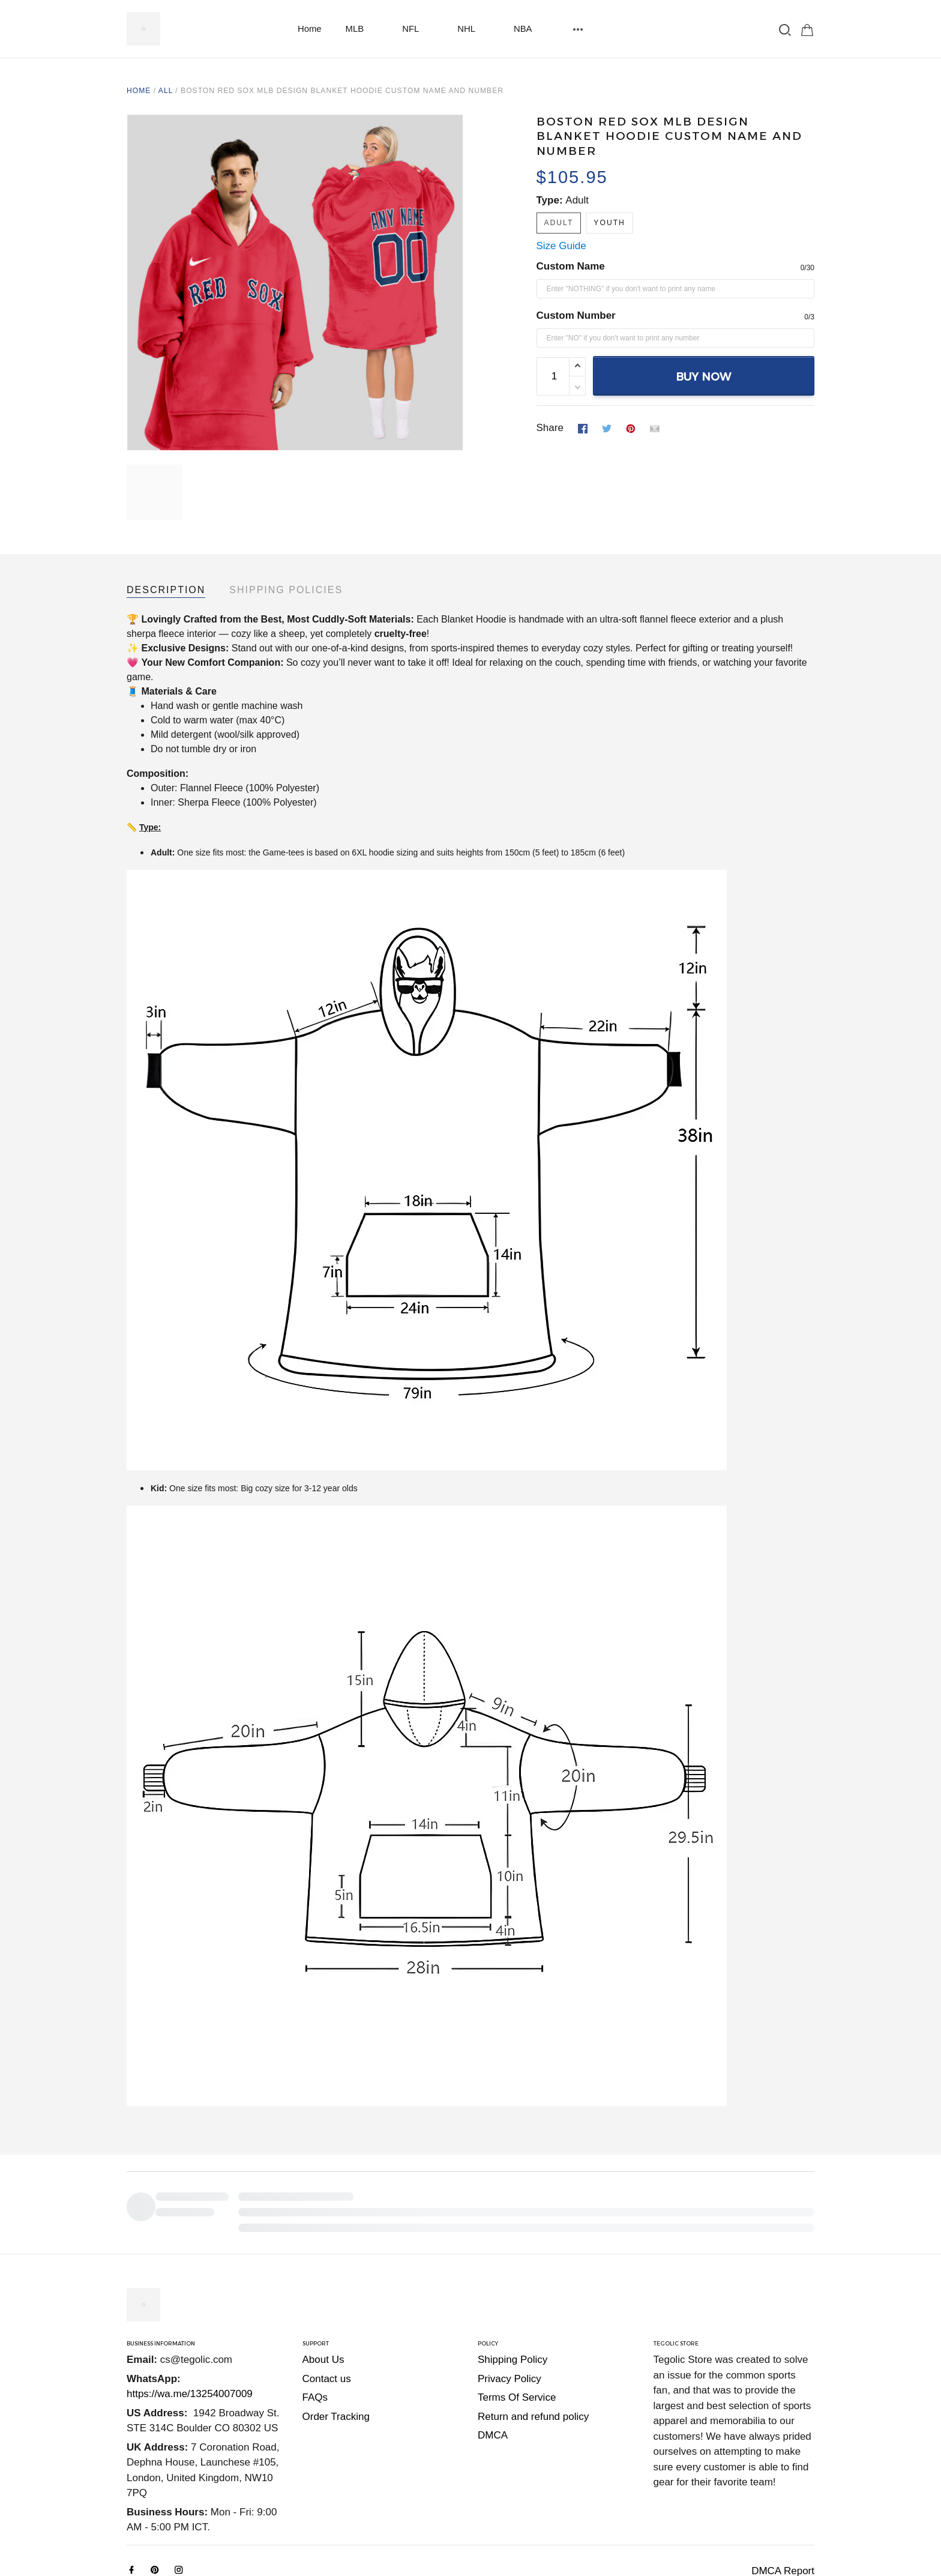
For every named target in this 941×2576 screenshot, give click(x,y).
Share (550, 427)
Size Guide (561, 246)
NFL (417, 29)
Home (310, 29)
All (165, 90)
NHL (473, 29)
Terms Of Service (517, 2315)
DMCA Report (782, 2488)
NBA (530, 29)
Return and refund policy (533, 2334)
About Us (323, 2277)
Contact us (326, 2296)
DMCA (493, 2353)
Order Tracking (336, 2334)
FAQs (315, 2315)
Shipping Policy (512, 2277)
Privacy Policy (509, 2296)
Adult (577, 200)
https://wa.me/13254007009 (190, 2311)
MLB (362, 29)
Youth (609, 223)
